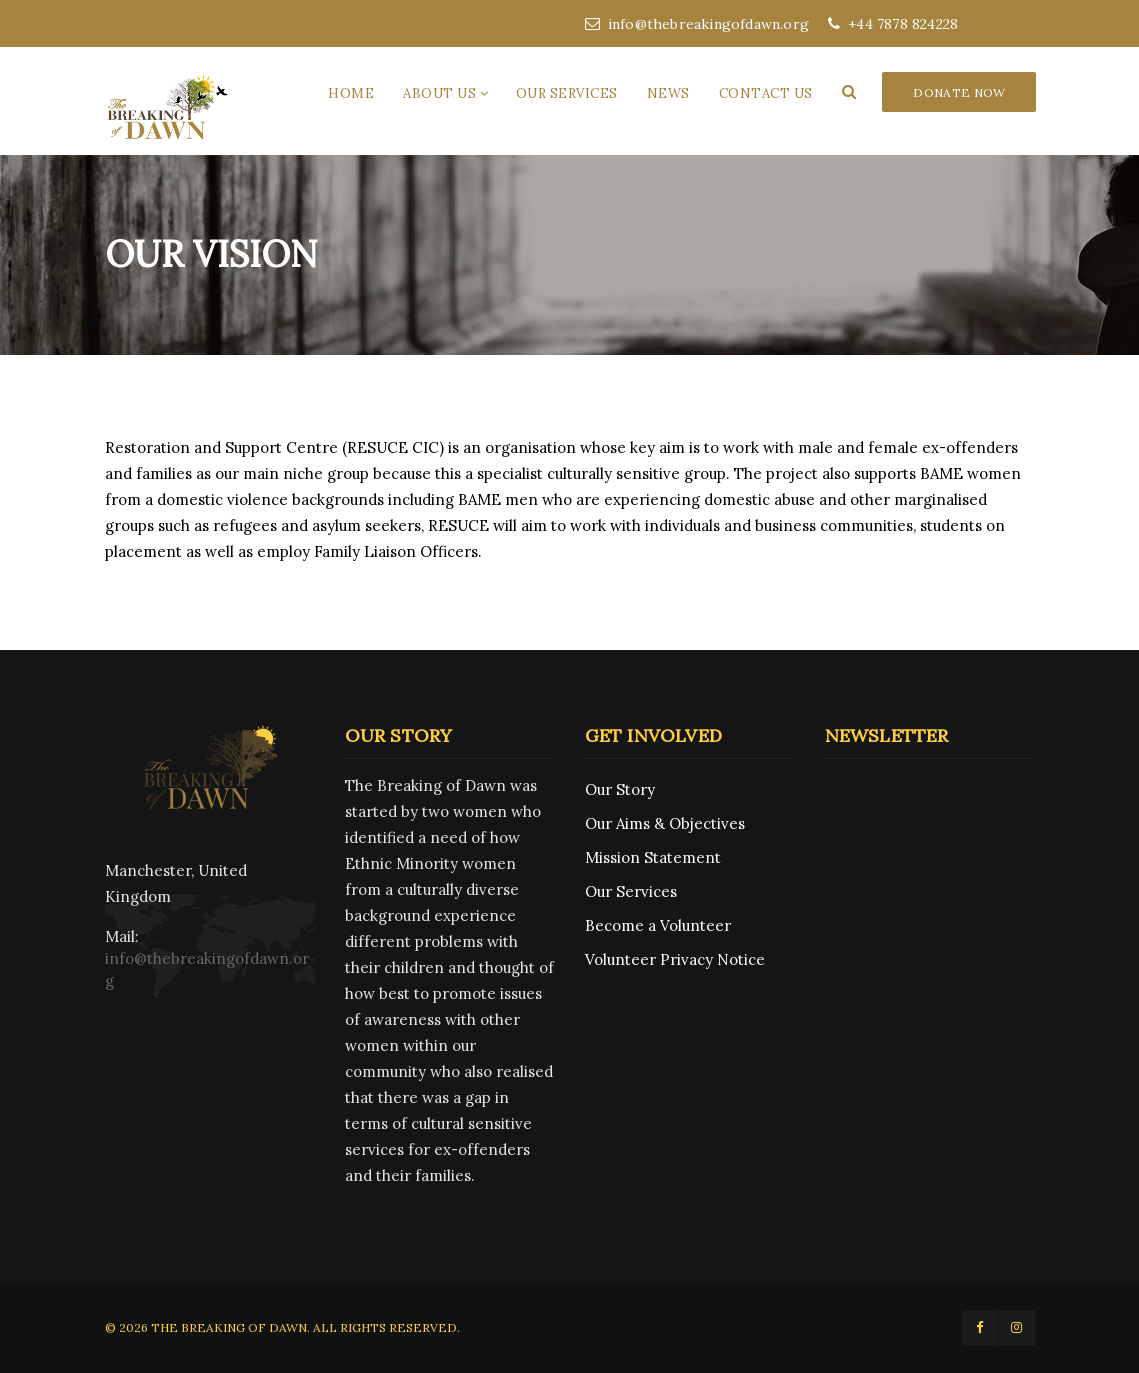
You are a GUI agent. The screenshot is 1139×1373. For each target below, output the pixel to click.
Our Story (620, 789)
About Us (439, 93)
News (668, 93)
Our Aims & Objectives (665, 823)
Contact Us (766, 93)
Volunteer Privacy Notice (675, 959)
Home (351, 93)
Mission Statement (653, 857)
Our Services (567, 93)
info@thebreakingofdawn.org (697, 24)
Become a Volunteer (658, 925)
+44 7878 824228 (893, 24)
